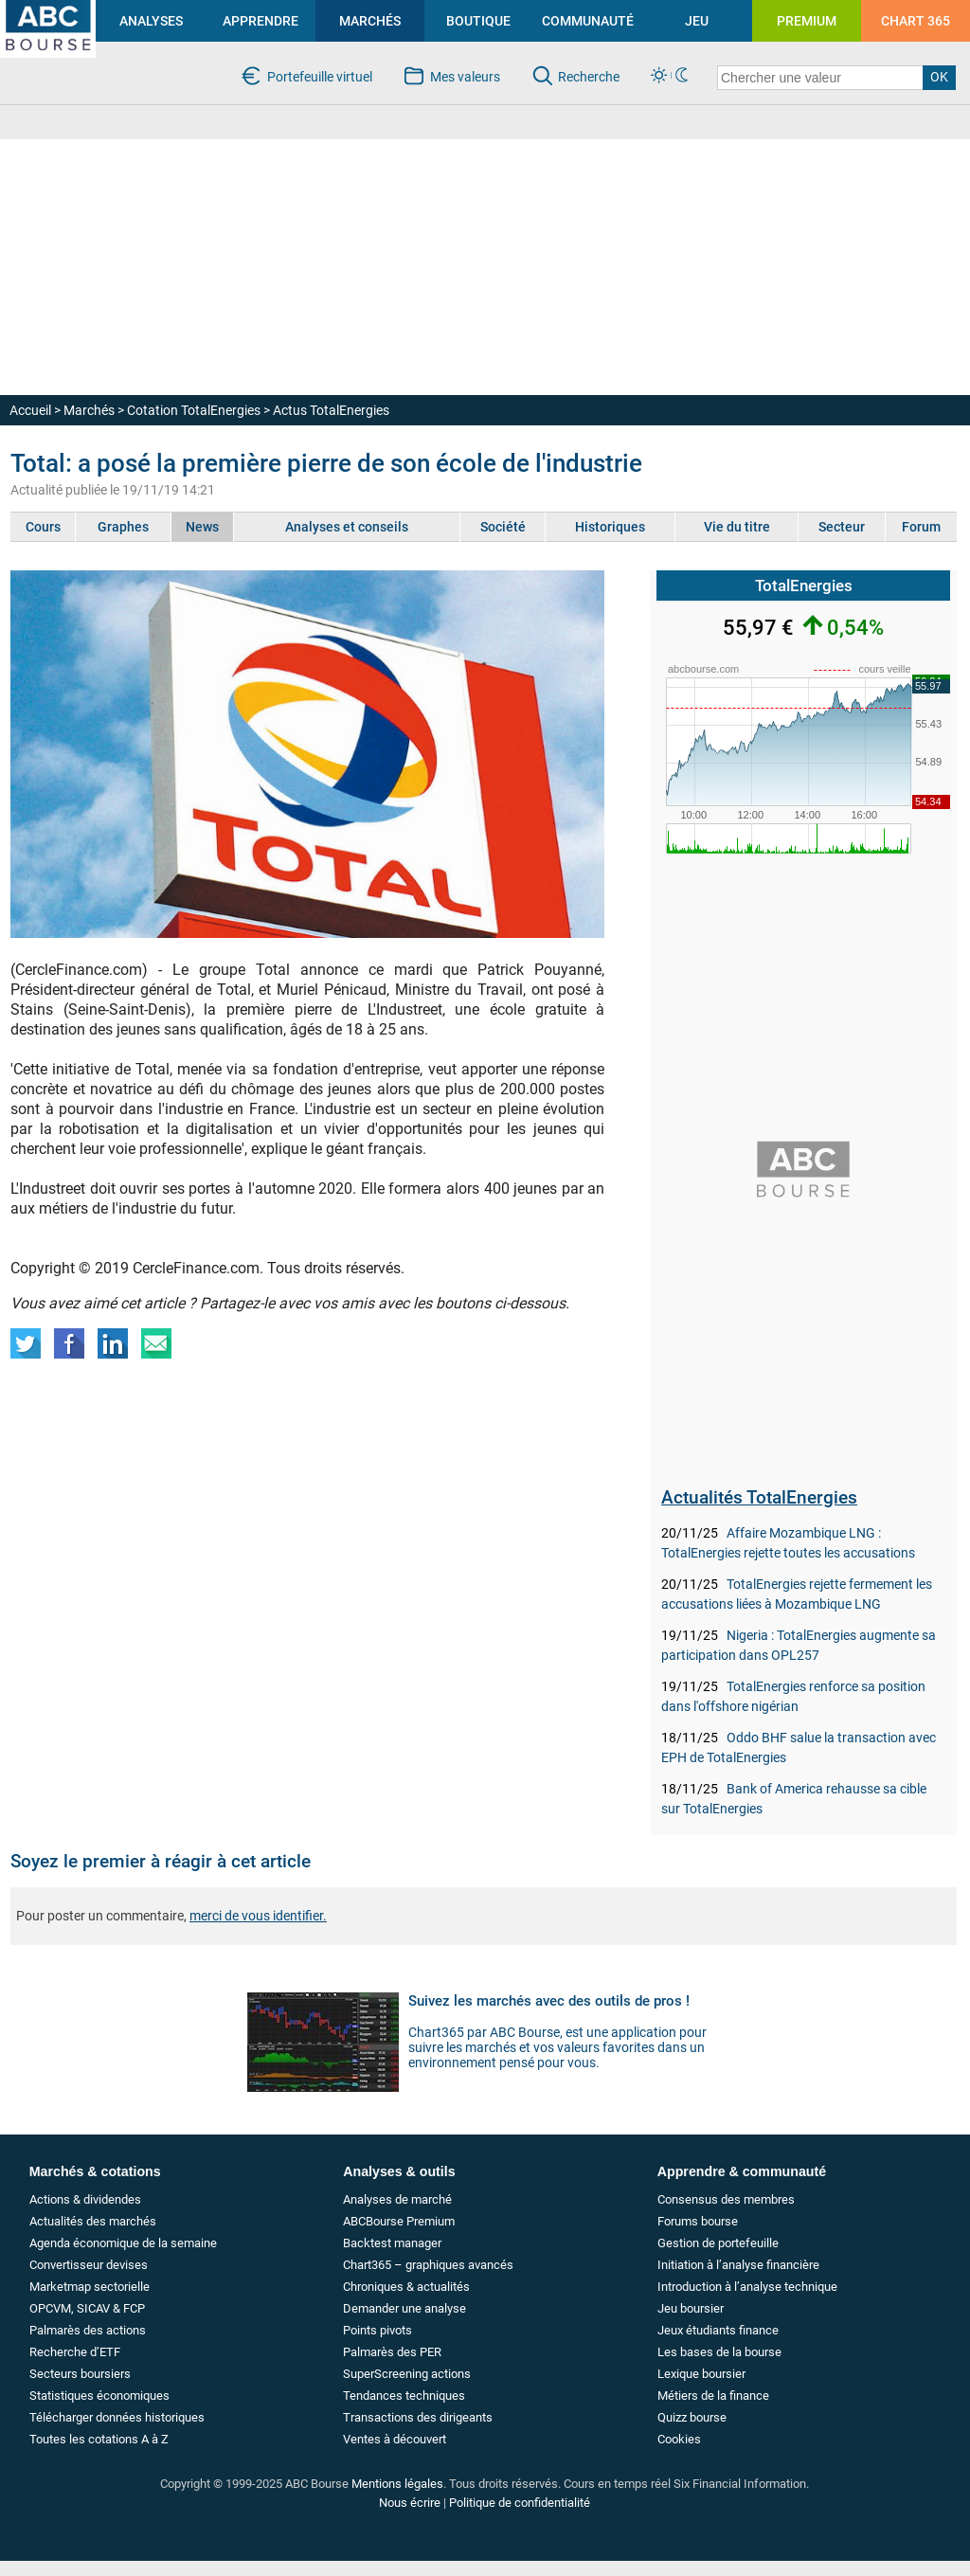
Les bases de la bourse (719, 2352)
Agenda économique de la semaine (123, 2243)
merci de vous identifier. (258, 1915)
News (202, 526)
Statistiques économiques (99, 2395)
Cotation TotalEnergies (193, 410)
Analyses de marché (397, 2199)
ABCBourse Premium (399, 2221)
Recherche (589, 76)
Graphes (123, 526)
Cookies (679, 2439)
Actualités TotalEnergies (759, 1497)
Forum (921, 526)
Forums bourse (697, 2221)
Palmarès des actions (87, 2330)
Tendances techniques (404, 2395)
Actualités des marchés (92, 2221)
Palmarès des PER (392, 2352)
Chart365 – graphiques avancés (428, 2265)
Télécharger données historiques (117, 2417)
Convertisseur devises (88, 2265)
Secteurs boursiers (80, 2374)
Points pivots (377, 2330)
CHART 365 (915, 20)
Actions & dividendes (85, 2199)
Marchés (89, 410)
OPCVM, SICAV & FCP (87, 2308)
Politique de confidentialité (519, 2502)
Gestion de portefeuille (718, 2243)
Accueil (30, 410)
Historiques (610, 526)
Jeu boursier (690, 2308)
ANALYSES (151, 20)
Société (503, 526)
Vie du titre (737, 526)
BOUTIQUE (478, 20)
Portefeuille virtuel (319, 76)
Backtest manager (392, 2243)
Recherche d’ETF (74, 2352)
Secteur (841, 526)
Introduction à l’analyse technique (747, 2286)
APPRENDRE (260, 20)
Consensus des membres (726, 2199)
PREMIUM (806, 20)
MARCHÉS (370, 20)
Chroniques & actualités (406, 2286)
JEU (697, 20)
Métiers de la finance (713, 2395)
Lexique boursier (701, 2374)
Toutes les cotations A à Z (99, 2439)
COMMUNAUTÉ (588, 20)
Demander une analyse (404, 2308)
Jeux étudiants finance (718, 2330)
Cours (43, 526)
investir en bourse (30, 15)
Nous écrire (409, 2502)
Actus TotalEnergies (331, 410)
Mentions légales (397, 2484)
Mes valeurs (465, 76)
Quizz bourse (692, 2417)
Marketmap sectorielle (89, 2286)
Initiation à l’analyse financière (738, 2265)
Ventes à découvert (394, 2439)
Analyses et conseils (346, 526)
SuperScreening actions (407, 2374)
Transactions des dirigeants (418, 2417)
